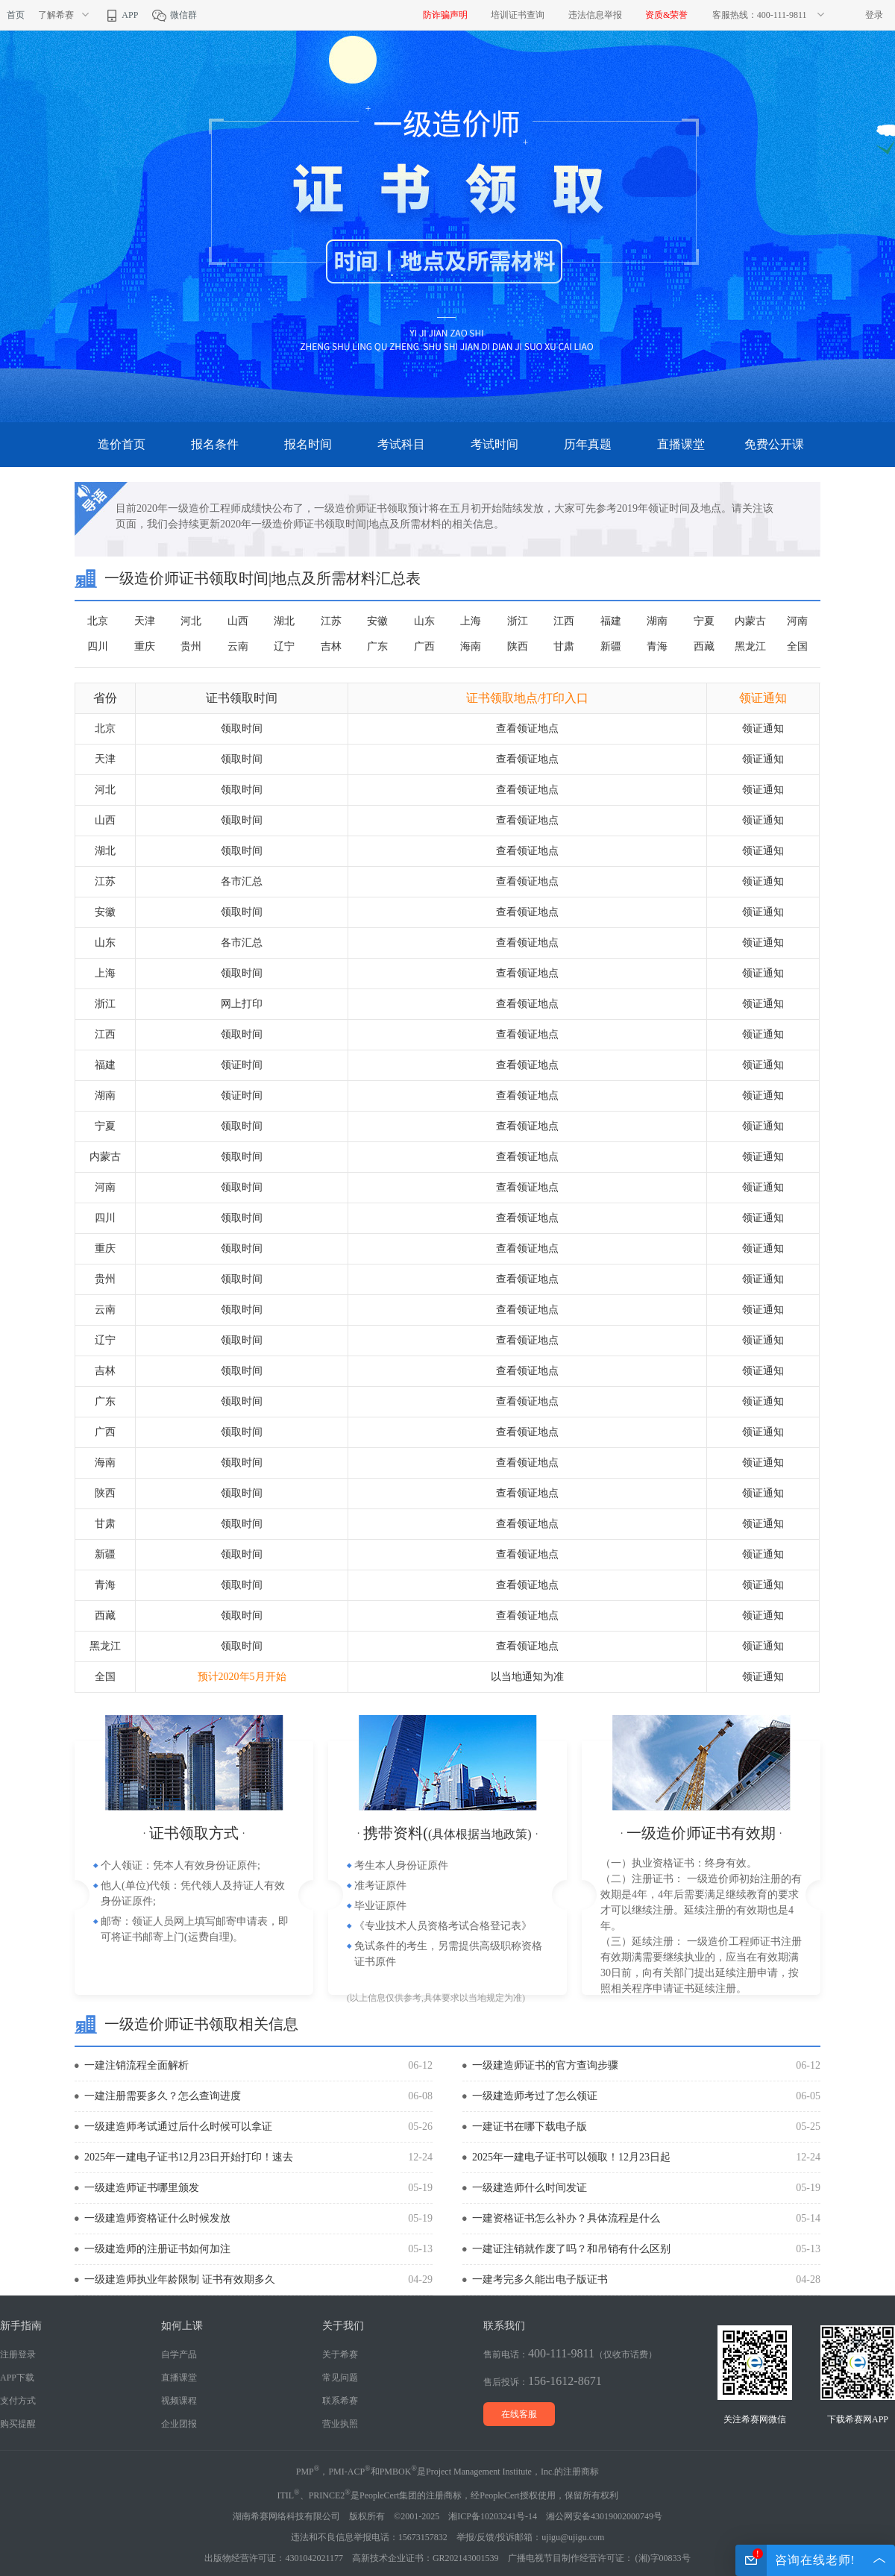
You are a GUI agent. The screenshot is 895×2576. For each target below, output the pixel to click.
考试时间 (494, 444)
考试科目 (401, 444)
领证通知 (763, 728)
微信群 (174, 15)
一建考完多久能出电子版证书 (540, 2279)
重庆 (144, 646)
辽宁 (284, 646)
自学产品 (179, 2354)
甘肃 (563, 646)
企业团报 (179, 2424)
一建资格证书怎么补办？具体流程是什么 (566, 2218)
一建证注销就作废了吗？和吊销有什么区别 (571, 2248)
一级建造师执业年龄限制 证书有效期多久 (179, 2279)
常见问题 (340, 2377)
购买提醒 (18, 2424)
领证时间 (242, 1065)
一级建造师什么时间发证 (529, 2187)
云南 (237, 646)
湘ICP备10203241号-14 (492, 2516)
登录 (874, 15)
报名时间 (308, 444)
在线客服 (519, 2414)
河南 (797, 621)
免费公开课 (774, 444)
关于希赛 (340, 2354)
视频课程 (179, 2400)
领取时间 (242, 728)
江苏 (331, 621)
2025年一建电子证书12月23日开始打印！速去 (188, 2157)
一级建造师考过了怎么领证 (534, 2096)
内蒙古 (750, 621)
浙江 (517, 621)
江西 (563, 621)
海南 (470, 646)
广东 (377, 646)
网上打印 (242, 1003)
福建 (610, 621)
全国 (797, 646)
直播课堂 (681, 444)
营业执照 (340, 2424)
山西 (237, 621)
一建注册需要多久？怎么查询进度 (162, 2096)
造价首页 (121, 444)
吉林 (331, 646)
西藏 (704, 646)
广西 (424, 646)
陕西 (517, 646)
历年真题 (588, 444)
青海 (657, 646)
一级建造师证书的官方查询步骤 (545, 2065)
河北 (190, 621)
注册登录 (18, 2354)
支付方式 (18, 2400)
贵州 (190, 646)
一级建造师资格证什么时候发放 (157, 2218)
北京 (97, 621)
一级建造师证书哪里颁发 (141, 2187)
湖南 (657, 621)
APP (121, 15)
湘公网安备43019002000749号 (604, 2516)
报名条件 (215, 444)
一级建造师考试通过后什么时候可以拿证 (178, 2126)
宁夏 (704, 621)
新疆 (610, 646)
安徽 (377, 621)
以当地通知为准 (527, 1676)
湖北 (284, 621)
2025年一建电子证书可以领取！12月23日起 (571, 2157)
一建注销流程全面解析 (136, 2065)
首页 (16, 15)
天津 (144, 621)
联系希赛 (340, 2400)
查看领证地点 (527, 728)
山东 (424, 621)
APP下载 (17, 2377)
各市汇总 (242, 881)
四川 (97, 646)
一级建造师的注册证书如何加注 (157, 2248)
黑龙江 (750, 646)
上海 (470, 621)
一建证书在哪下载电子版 (529, 2126)
